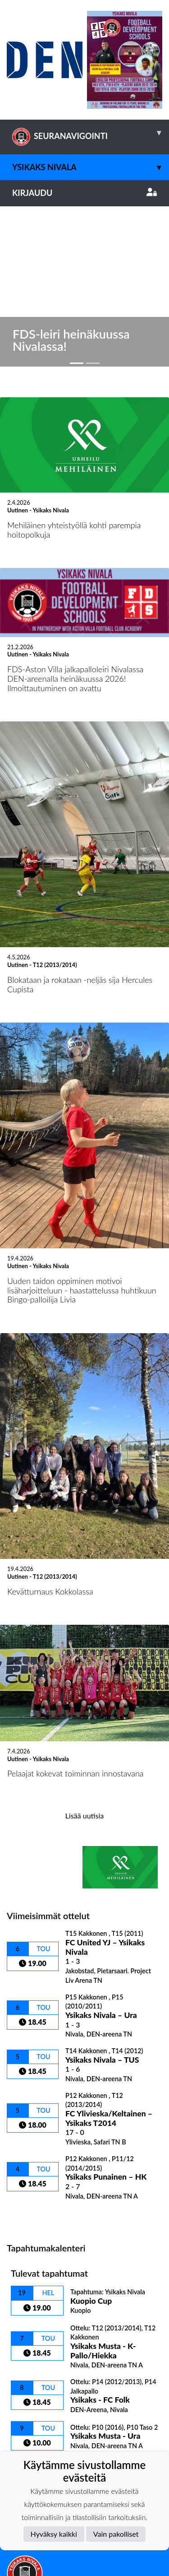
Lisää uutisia (84, 1646)
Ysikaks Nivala (90, 167)
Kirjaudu (84, 193)
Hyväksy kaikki (54, 2534)
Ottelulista (29, 2046)
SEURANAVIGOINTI (90, 133)
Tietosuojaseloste (37, 2436)
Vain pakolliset (116, 2534)
